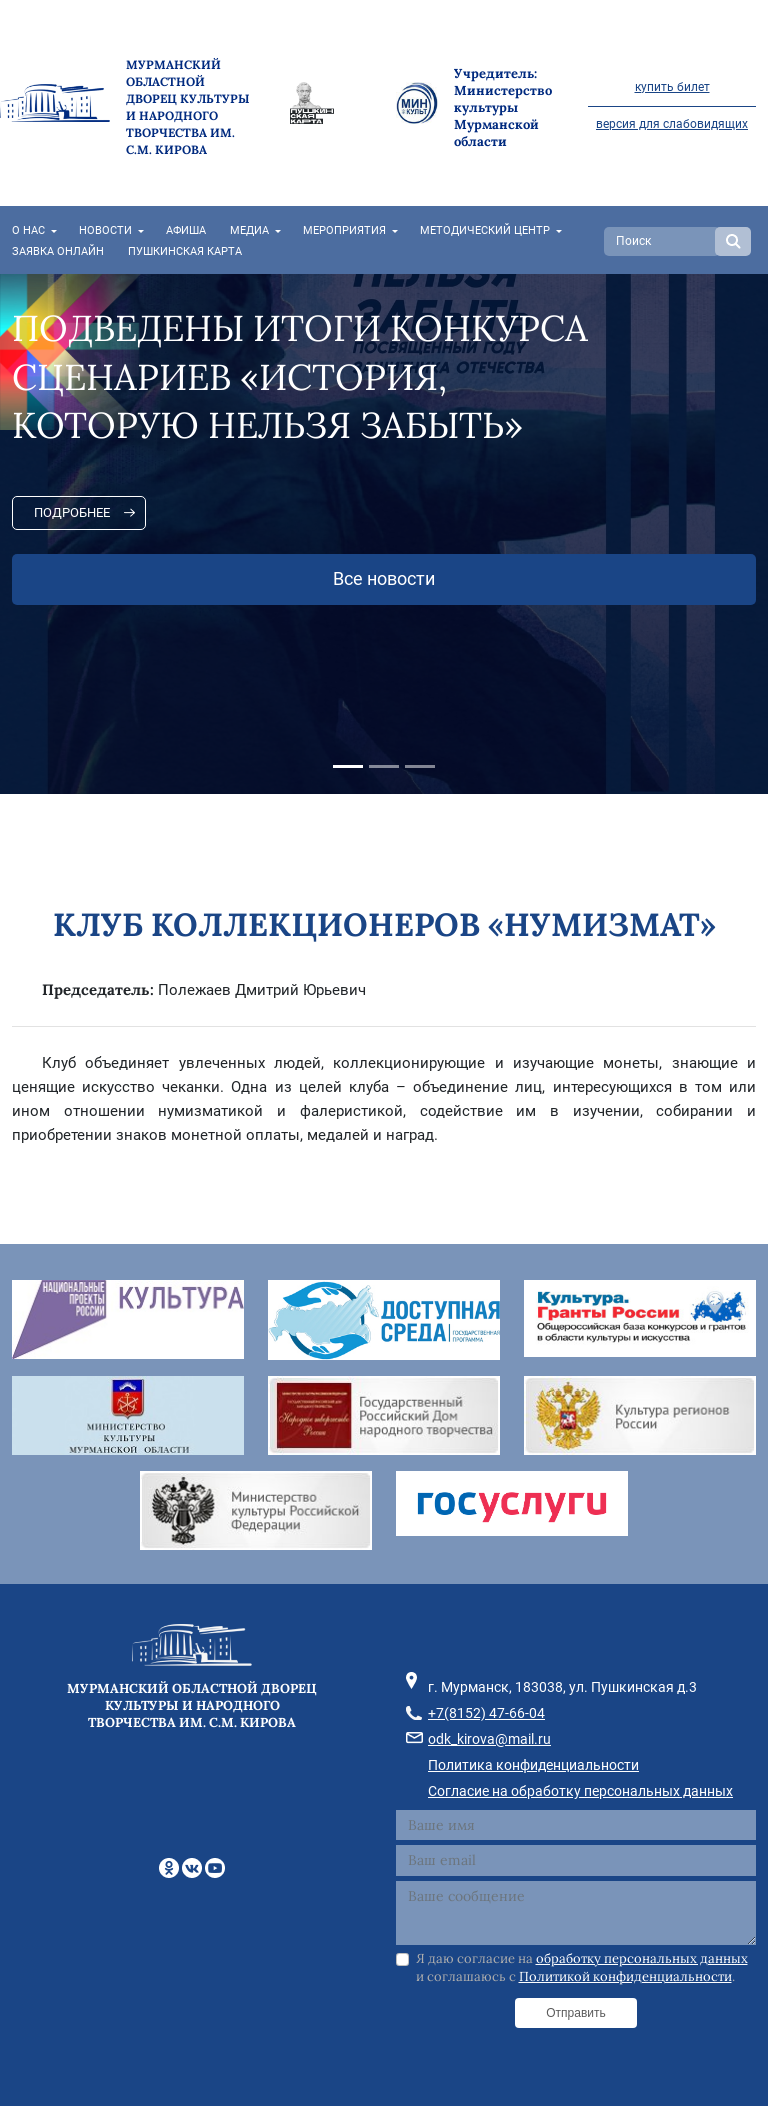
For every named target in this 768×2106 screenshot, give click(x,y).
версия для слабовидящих (672, 124)
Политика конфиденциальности (533, 1765)
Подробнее (72, 512)
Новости (105, 230)
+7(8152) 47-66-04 (486, 1713)
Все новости (384, 579)
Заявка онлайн (58, 251)
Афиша (186, 230)
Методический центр (485, 230)
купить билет (672, 87)
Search (733, 241)
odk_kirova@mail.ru (489, 1739)
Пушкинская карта (185, 251)
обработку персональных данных (642, 1958)
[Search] (662, 241)
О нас (28, 230)
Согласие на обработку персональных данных (580, 1791)
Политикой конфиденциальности (625, 1976)
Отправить (576, 2013)
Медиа (249, 230)
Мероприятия (344, 230)
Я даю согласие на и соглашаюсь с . (582, 1967)
